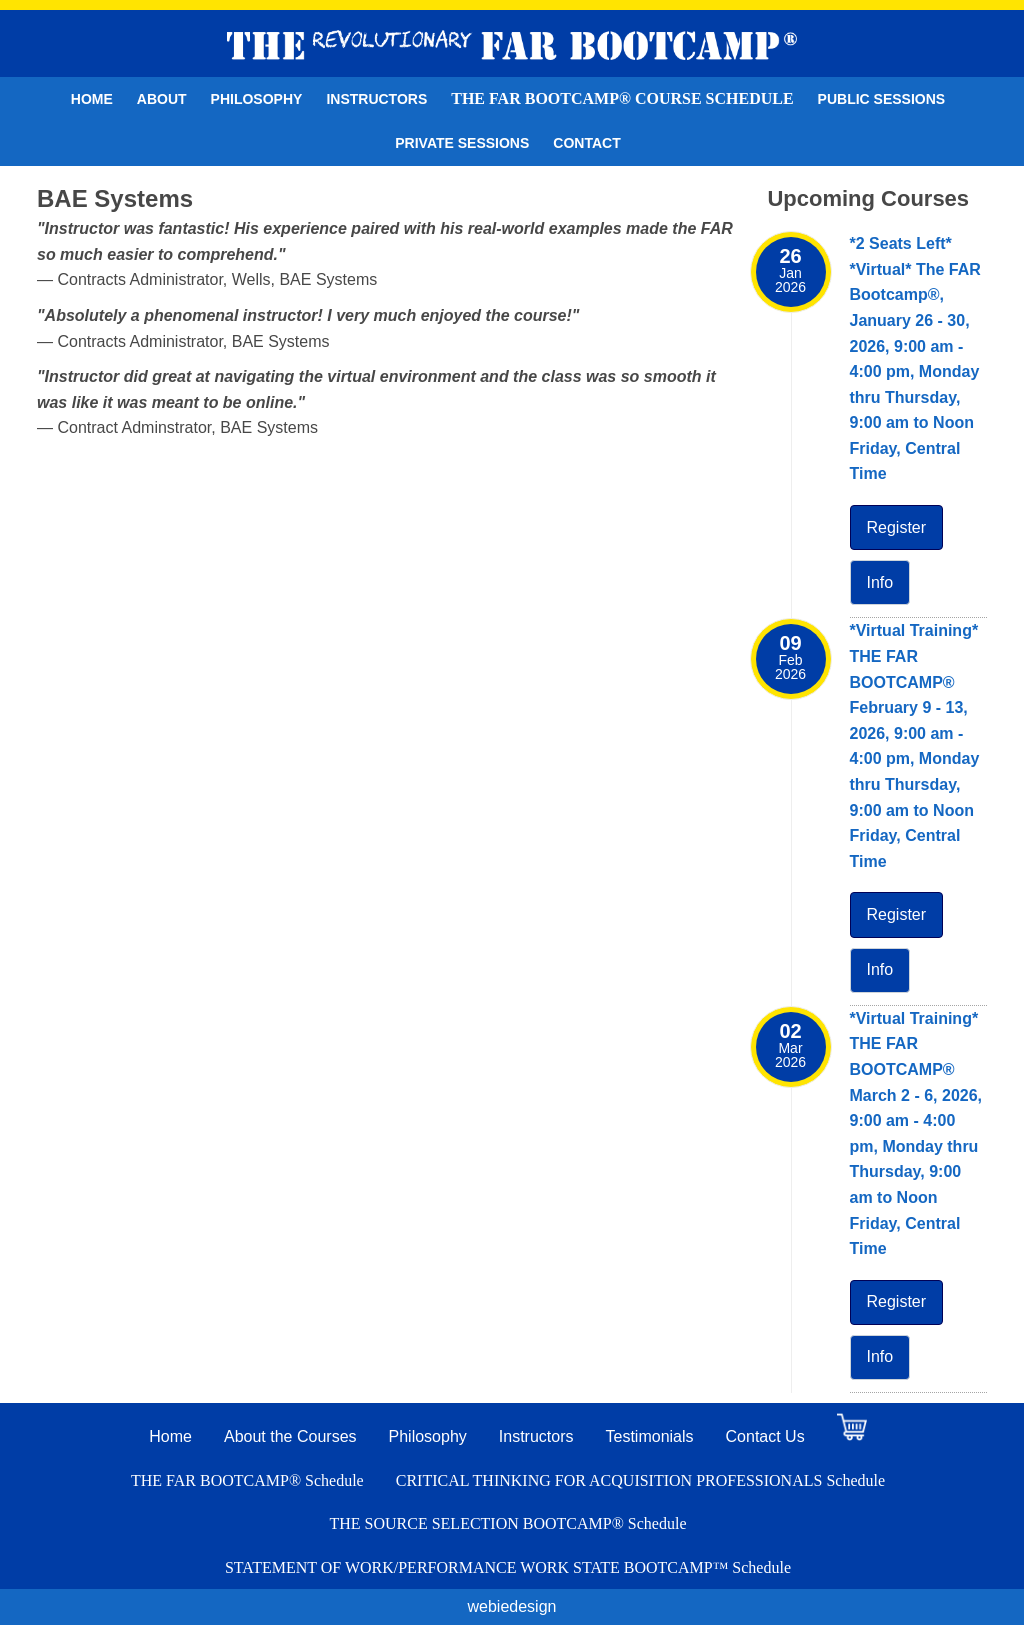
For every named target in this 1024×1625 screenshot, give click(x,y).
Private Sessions (462, 143)
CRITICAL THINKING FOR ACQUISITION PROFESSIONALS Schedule (640, 1480)
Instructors (376, 99)
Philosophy (257, 99)
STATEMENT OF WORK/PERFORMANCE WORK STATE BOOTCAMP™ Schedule (508, 1567)
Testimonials (650, 1436)
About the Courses (290, 1436)
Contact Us (765, 1436)
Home (92, 99)
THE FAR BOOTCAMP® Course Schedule (622, 98)
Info (880, 582)
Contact (586, 143)
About (162, 99)
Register (897, 527)
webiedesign (512, 1606)
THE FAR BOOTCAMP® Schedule (247, 1480)
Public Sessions (882, 99)
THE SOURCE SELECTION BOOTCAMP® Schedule (507, 1523)
